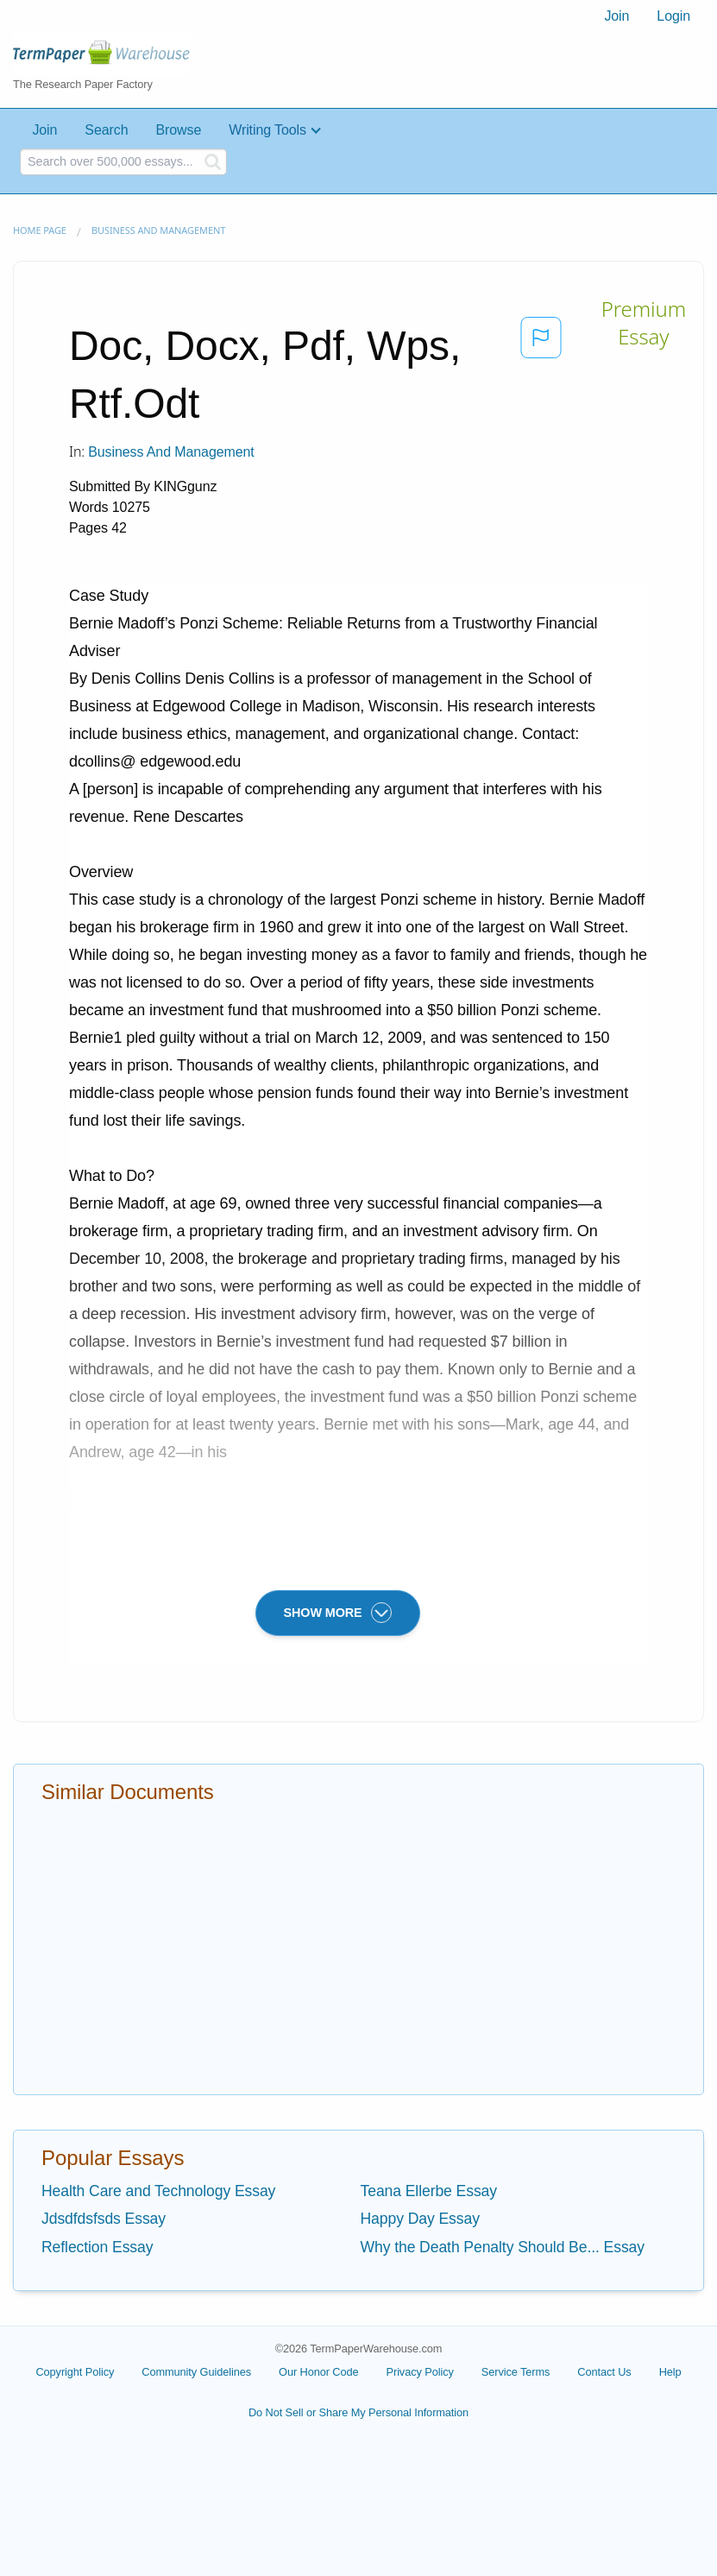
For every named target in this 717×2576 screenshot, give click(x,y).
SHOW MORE (338, 1612)
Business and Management (158, 230)
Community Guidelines (196, 2371)
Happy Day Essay (420, 2218)
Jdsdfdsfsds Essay (103, 2218)
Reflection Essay (97, 2247)
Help (670, 2371)
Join (616, 16)
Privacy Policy (420, 2371)
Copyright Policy (74, 2371)
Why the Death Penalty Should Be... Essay (503, 2247)
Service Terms (515, 2371)
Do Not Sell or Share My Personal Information (358, 2412)
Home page (39, 230)
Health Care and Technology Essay (158, 2191)
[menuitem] (616, 16)
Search (106, 130)
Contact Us (604, 2371)
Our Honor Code (319, 2371)
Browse (178, 130)
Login (673, 16)
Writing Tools (267, 130)
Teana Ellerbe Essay (429, 2191)
